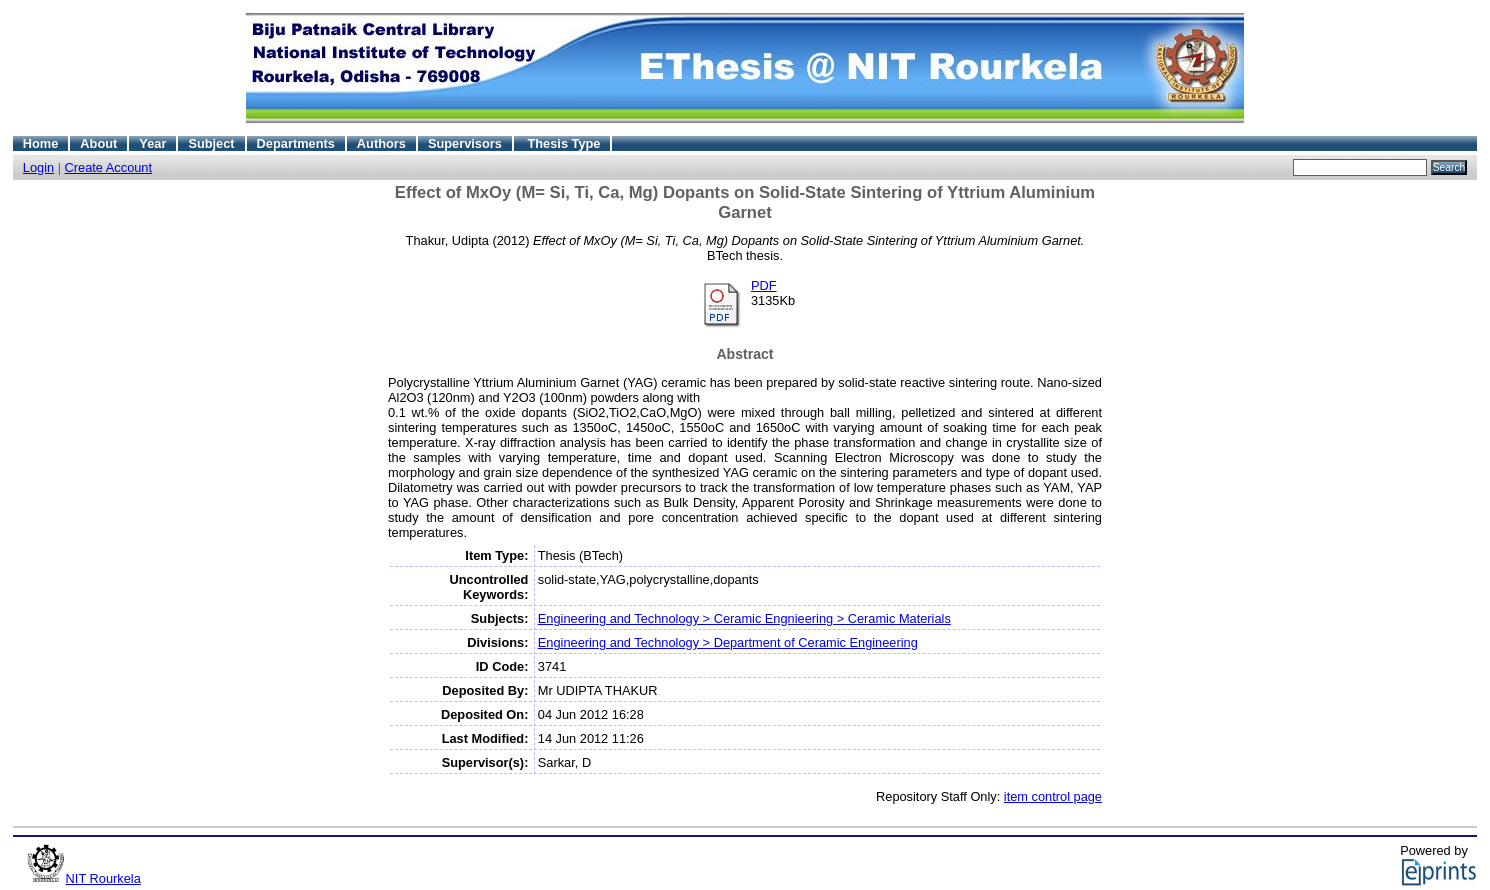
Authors (381, 143)
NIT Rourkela (103, 878)
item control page (1053, 796)
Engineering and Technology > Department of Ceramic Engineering (728, 642)
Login (38, 167)
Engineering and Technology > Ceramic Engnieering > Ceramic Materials (744, 618)
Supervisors (465, 143)
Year (152, 143)
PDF (764, 285)
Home (41, 143)
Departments (296, 143)
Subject (211, 143)
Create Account (109, 167)
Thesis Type (563, 143)
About (98, 143)
